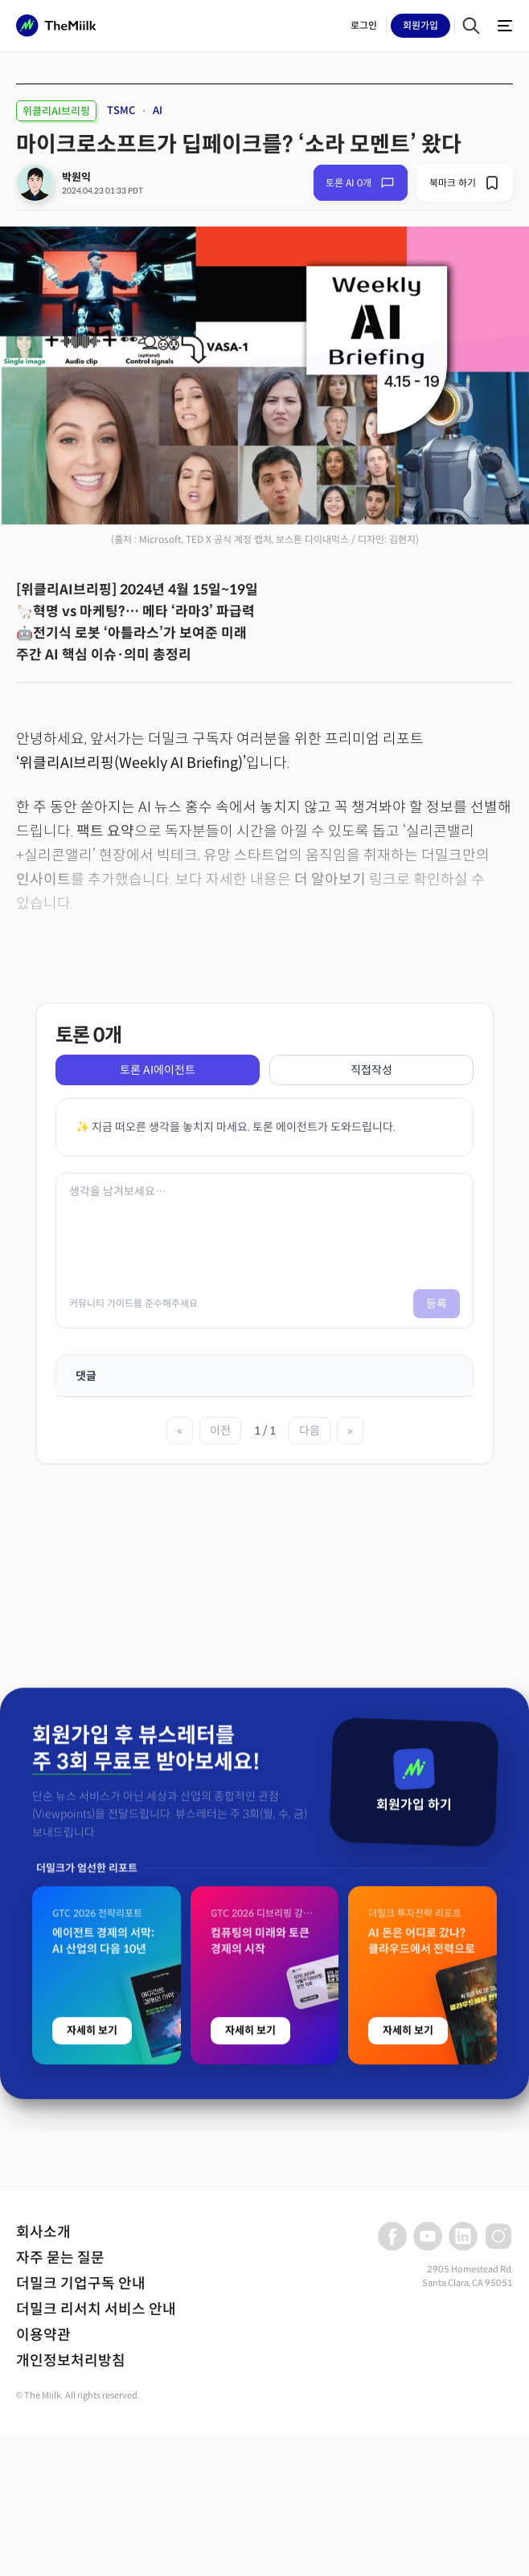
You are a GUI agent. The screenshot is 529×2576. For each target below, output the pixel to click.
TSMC (121, 110)
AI (157, 110)
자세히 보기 (92, 2293)
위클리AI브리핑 (56, 111)
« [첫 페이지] (179, 1430)
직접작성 (371, 1070)
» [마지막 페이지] (350, 1430)
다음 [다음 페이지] (309, 1430)
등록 (436, 1303)
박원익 (76, 177)
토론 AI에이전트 (157, 1070)
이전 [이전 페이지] (220, 1430)
